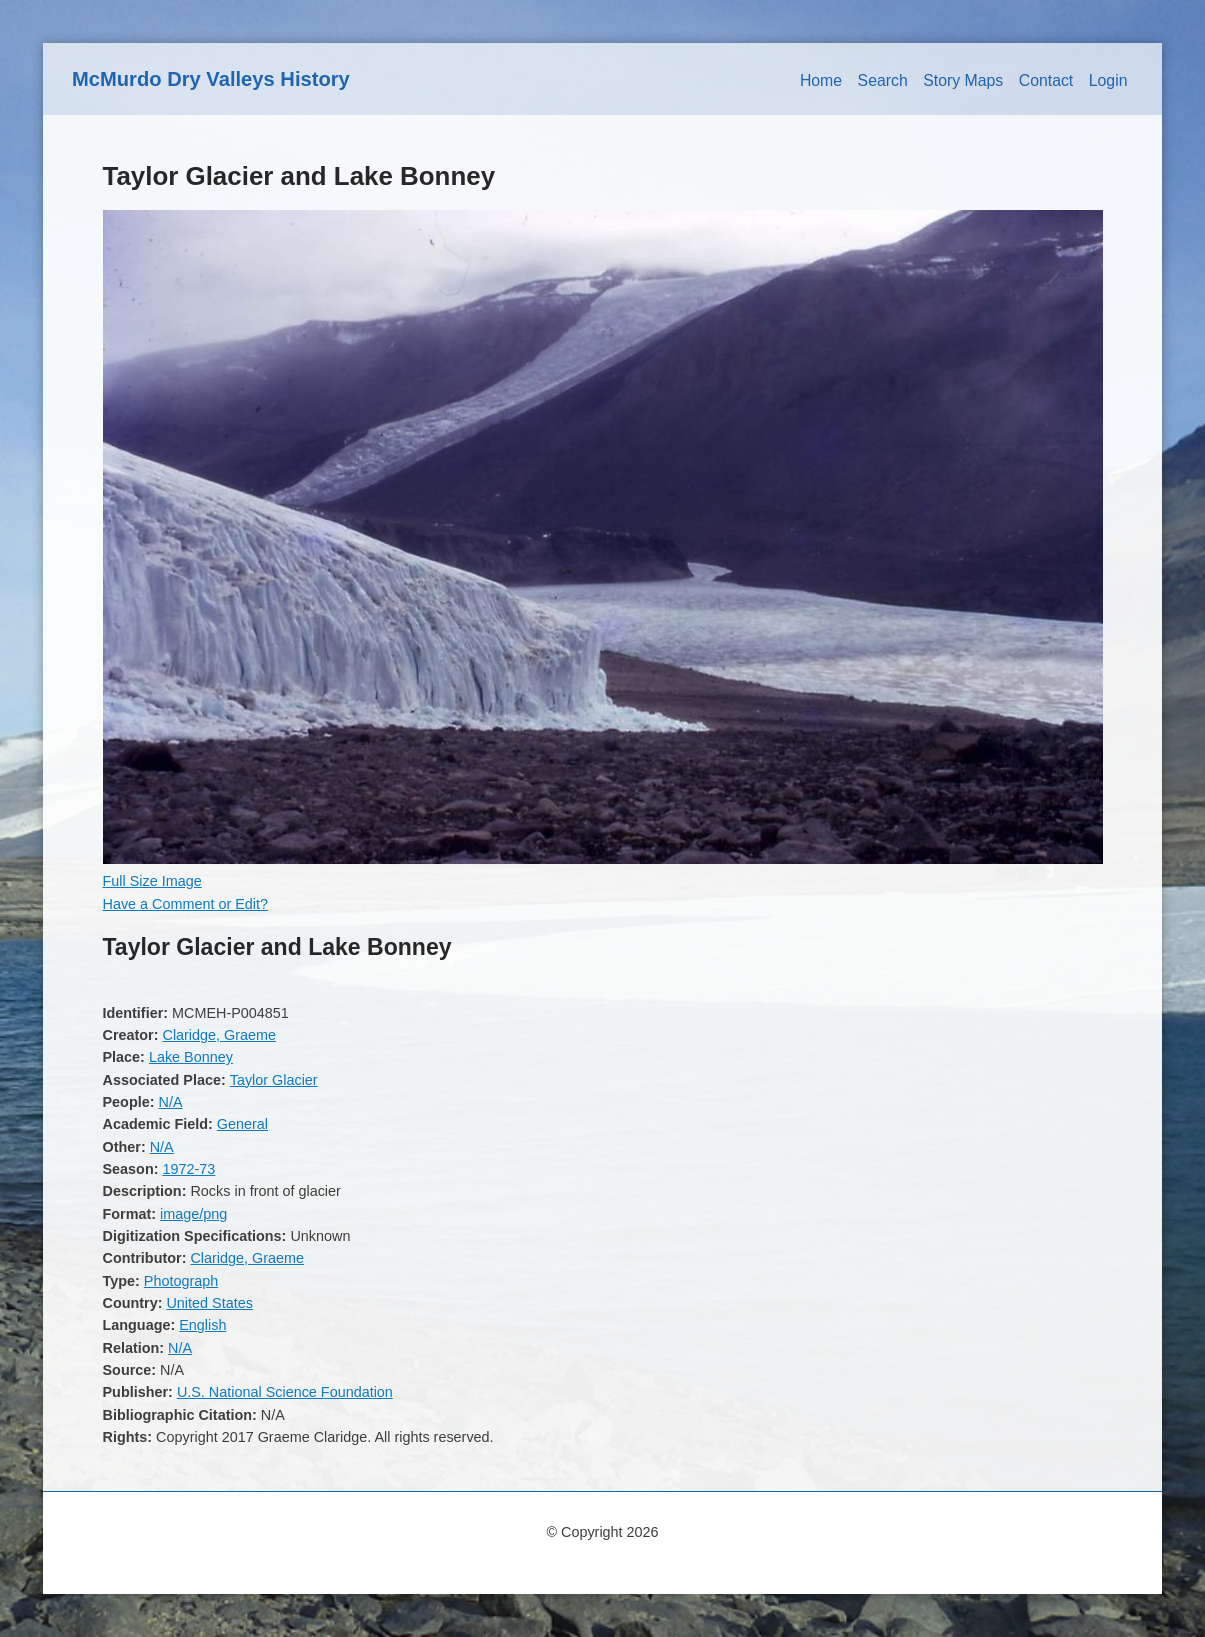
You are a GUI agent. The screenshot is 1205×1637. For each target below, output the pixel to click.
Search (883, 80)
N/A (170, 1102)
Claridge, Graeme (219, 1035)
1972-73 (188, 1169)
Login (1108, 80)
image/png (193, 1214)
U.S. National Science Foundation (285, 1392)
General (242, 1124)
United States (209, 1303)
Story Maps (963, 80)
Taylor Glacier (274, 1080)
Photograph (181, 1281)
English (202, 1325)
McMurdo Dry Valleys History (211, 79)
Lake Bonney (191, 1057)
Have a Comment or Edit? (186, 904)
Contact (1046, 80)
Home (821, 80)
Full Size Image (152, 881)
